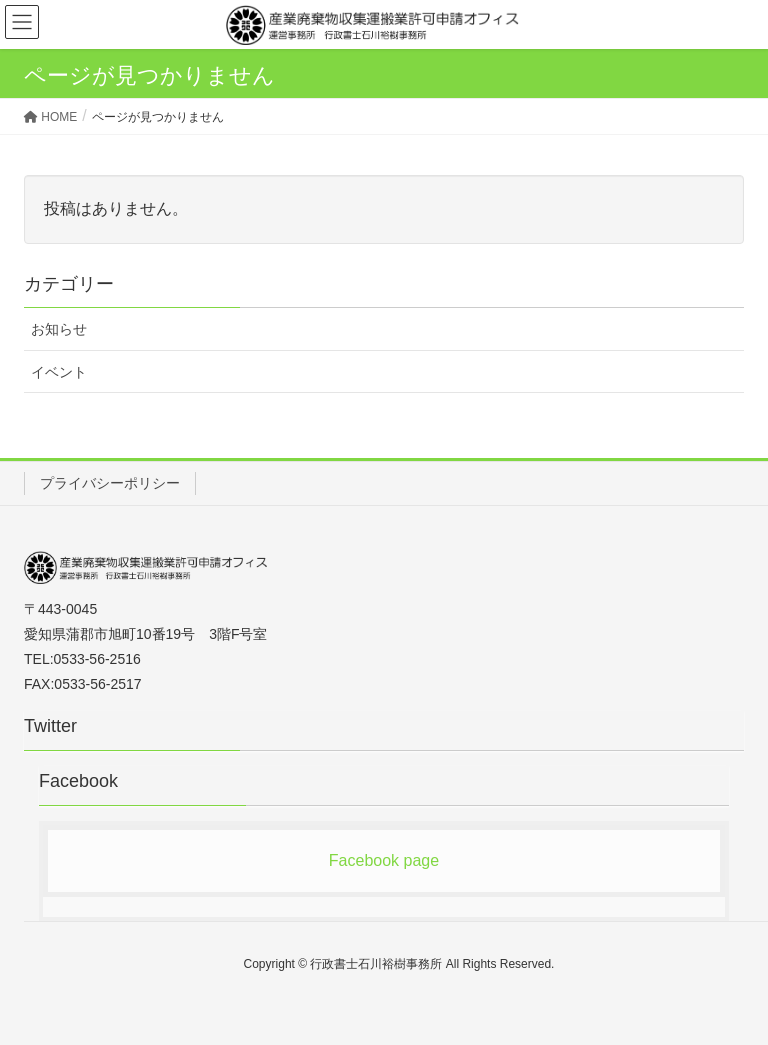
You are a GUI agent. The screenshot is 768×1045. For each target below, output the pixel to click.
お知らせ (59, 329)
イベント (59, 372)
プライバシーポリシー (110, 483)
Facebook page (384, 860)
